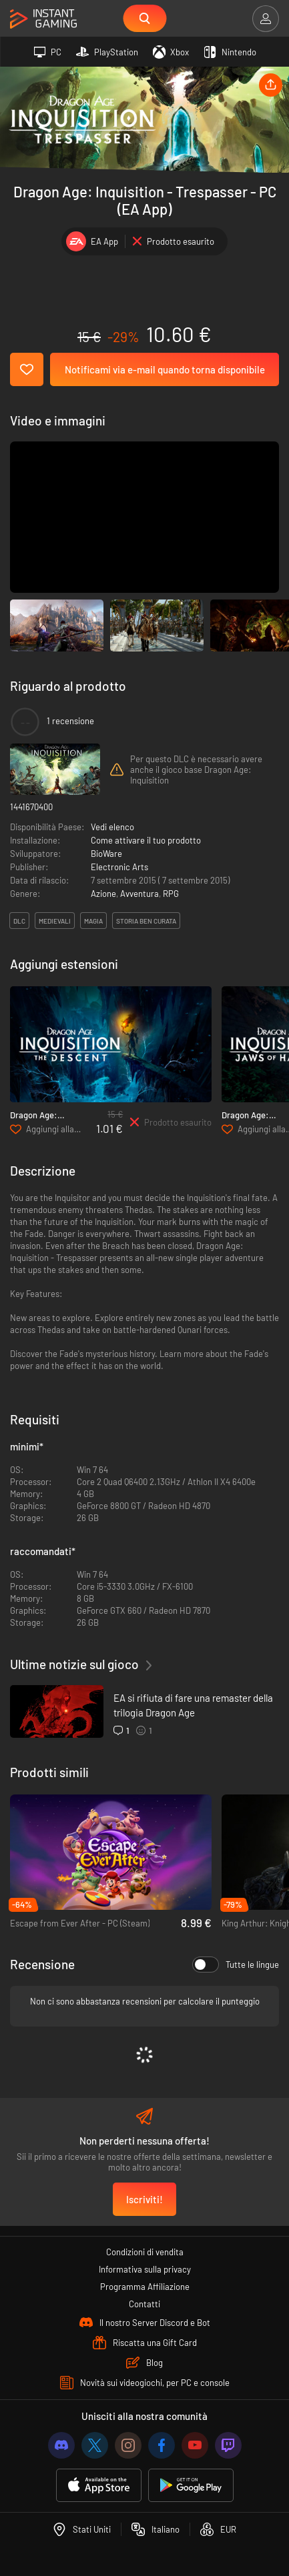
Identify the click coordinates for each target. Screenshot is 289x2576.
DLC (19, 921)
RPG (171, 893)
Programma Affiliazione (145, 2286)
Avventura (139, 893)
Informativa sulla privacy (145, 2269)
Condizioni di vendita (145, 2252)
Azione (103, 893)
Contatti (144, 2304)
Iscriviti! (144, 2199)
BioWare (106, 853)
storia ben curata (146, 921)
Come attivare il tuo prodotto (146, 840)
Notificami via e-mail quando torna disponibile (165, 369)
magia (93, 921)
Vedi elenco (112, 827)
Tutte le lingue (235, 1965)
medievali (55, 921)
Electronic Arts (119, 867)
